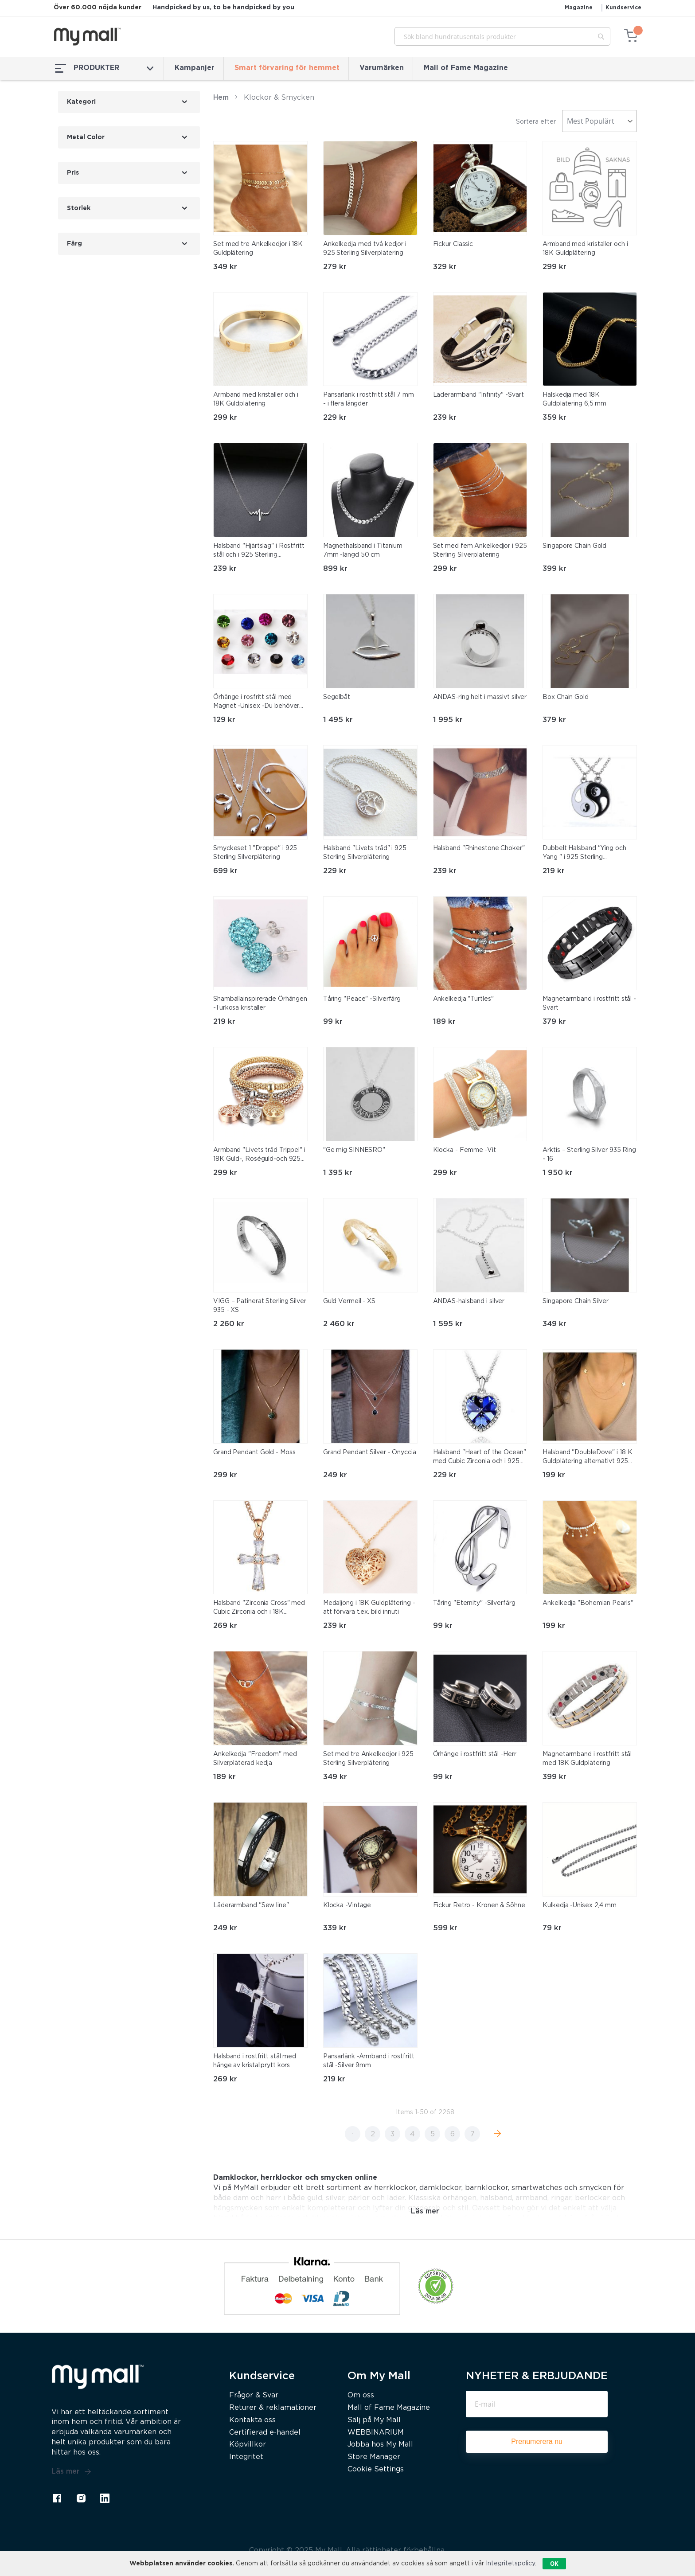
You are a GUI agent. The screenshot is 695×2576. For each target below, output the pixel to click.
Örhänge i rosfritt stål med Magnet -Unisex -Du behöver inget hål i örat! (256, 702)
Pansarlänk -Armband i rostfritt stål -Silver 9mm (368, 2061)
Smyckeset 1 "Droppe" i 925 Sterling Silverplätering (255, 853)
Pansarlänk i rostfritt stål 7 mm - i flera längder (368, 399)
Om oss (361, 2395)
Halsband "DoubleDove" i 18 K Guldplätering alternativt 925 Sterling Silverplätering (587, 1458)
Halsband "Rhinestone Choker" (479, 848)
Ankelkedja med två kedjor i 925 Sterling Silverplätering (364, 249)
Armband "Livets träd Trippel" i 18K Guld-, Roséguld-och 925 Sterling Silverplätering (259, 1155)
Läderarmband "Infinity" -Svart (478, 395)
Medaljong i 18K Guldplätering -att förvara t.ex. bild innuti (369, 1607)
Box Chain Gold (566, 697)
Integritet (246, 2457)
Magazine (579, 7)
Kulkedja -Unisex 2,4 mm (580, 1905)
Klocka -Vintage (347, 1905)
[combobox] (502, 36)
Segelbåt (336, 697)
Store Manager (374, 2457)
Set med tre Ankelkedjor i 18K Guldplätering (258, 249)
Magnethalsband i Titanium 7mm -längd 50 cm (363, 550)
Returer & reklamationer (272, 2407)
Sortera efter (536, 122)
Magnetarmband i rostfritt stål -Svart (589, 1003)
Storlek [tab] (78, 208)
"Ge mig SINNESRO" (354, 1150)
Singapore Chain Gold (574, 546)
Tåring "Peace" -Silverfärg (362, 999)
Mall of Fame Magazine (466, 68)
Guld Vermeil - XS (349, 1301)
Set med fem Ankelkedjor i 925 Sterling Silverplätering (480, 550)
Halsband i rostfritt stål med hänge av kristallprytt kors (254, 2061)
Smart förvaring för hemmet (287, 68)
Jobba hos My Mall (380, 2444)
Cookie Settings (376, 2469)
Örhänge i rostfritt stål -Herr (474, 1754)
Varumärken (381, 68)
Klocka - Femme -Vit (464, 1150)
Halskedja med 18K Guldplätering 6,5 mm (574, 399)
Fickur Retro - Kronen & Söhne (479, 1905)
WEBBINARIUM (376, 2432)
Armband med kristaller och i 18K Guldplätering (585, 249)
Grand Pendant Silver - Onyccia (369, 1452)
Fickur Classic (453, 244)
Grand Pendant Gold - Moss (254, 1452)
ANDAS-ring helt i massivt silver (480, 697)
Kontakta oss (252, 2420)
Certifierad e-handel (265, 2432)
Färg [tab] (74, 243)
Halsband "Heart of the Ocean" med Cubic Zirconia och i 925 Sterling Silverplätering (479, 1458)
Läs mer (71, 2471)
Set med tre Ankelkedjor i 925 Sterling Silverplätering (368, 1759)
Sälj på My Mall (374, 2420)
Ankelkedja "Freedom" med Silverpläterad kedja (255, 1759)
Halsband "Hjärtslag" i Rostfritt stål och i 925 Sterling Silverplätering (259, 551)
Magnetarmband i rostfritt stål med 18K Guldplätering (587, 1759)
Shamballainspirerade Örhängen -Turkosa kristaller (260, 1003)
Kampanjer (195, 68)
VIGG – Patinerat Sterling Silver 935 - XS (259, 1306)
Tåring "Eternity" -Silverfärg (474, 1603)
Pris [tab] (73, 173)
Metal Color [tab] (86, 137)
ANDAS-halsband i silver (469, 1301)
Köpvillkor (247, 2444)
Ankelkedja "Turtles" (463, 999)
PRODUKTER (104, 68)
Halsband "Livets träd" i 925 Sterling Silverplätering (364, 853)
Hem (221, 97)
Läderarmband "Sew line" (251, 1905)
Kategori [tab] (81, 102)
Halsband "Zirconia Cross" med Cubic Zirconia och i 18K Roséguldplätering (259, 1608)
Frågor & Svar (253, 2395)
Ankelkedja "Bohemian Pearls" (588, 1603)
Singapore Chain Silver (576, 1301)
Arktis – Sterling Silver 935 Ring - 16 (589, 1154)
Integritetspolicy (510, 2563)
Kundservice (623, 7)
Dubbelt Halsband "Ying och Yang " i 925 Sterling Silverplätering (584, 854)
